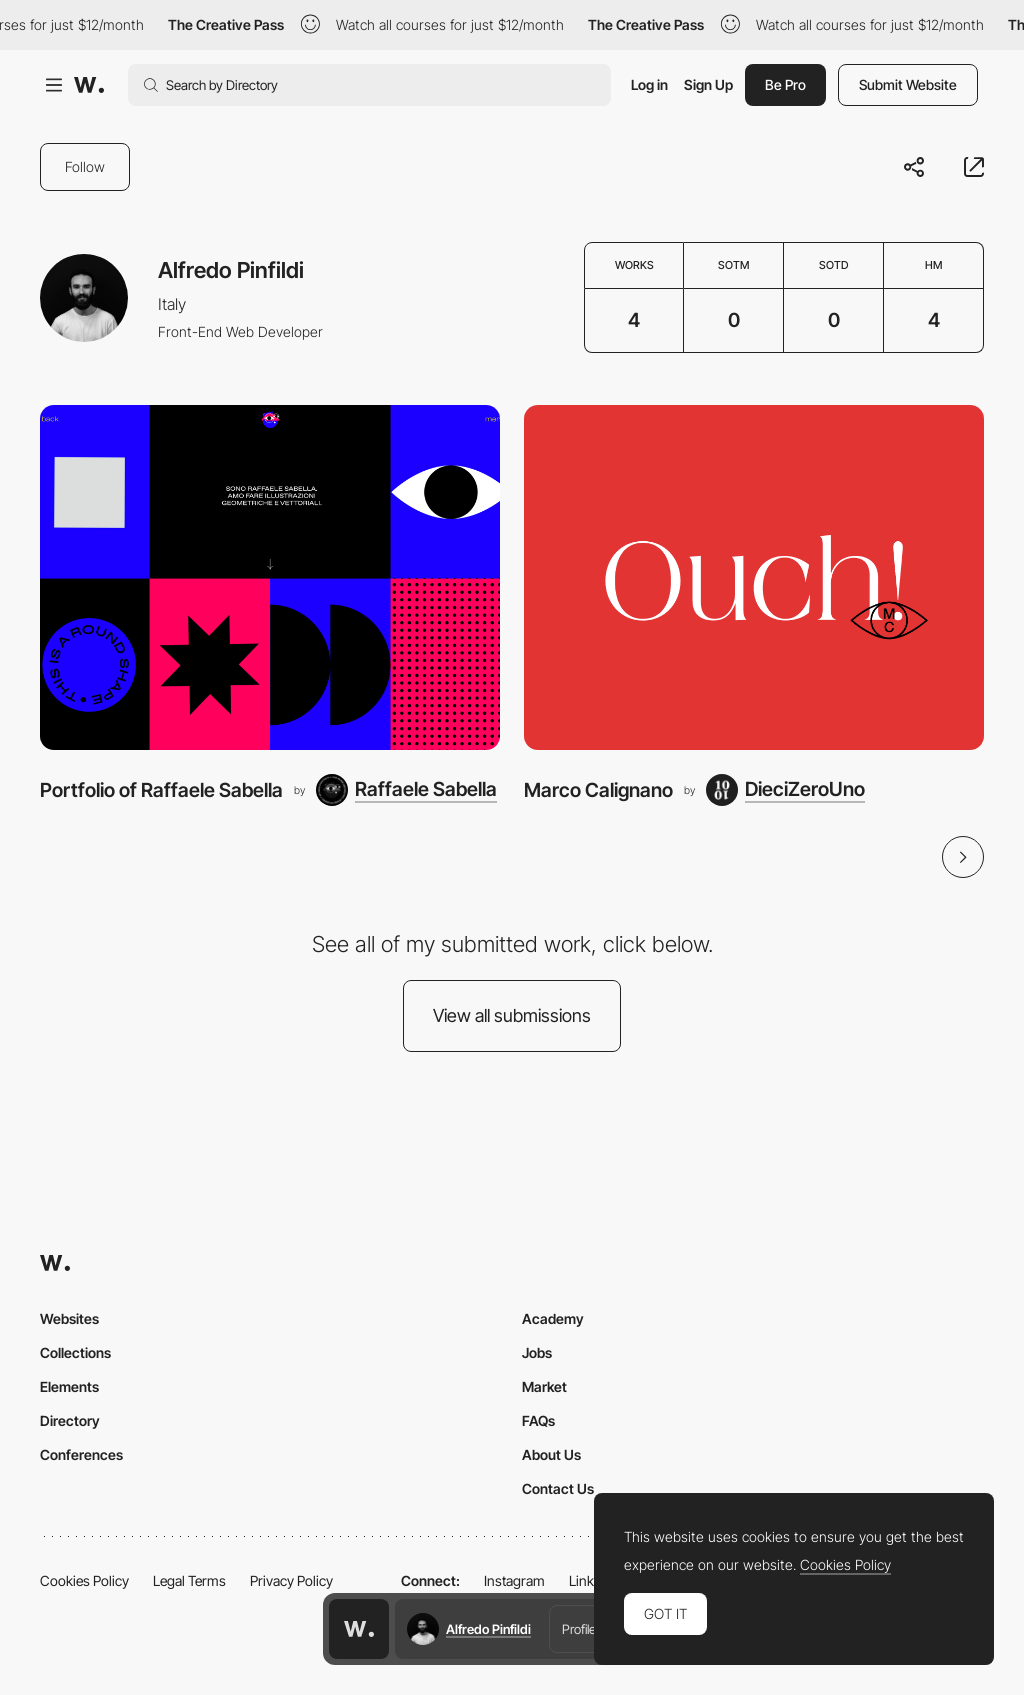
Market (544, 1386)
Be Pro (785, 84)
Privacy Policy (291, 1580)
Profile (579, 1629)
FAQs (538, 1420)
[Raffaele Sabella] (406, 790)
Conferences (81, 1454)
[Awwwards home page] (359, 1629)
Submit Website (908, 84)
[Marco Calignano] (754, 577)
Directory (70, 1420)
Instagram (514, 1580)
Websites (69, 1318)
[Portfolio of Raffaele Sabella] (270, 577)
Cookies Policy (84, 1580)
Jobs (537, 1352)
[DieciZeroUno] (785, 790)
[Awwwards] (89, 85)
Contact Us (558, 1488)
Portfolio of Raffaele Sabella (161, 790)
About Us (551, 1454)
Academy (553, 1318)
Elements (69, 1386)
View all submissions (512, 1015)
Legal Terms (189, 1580)
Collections (75, 1352)
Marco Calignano (598, 790)
